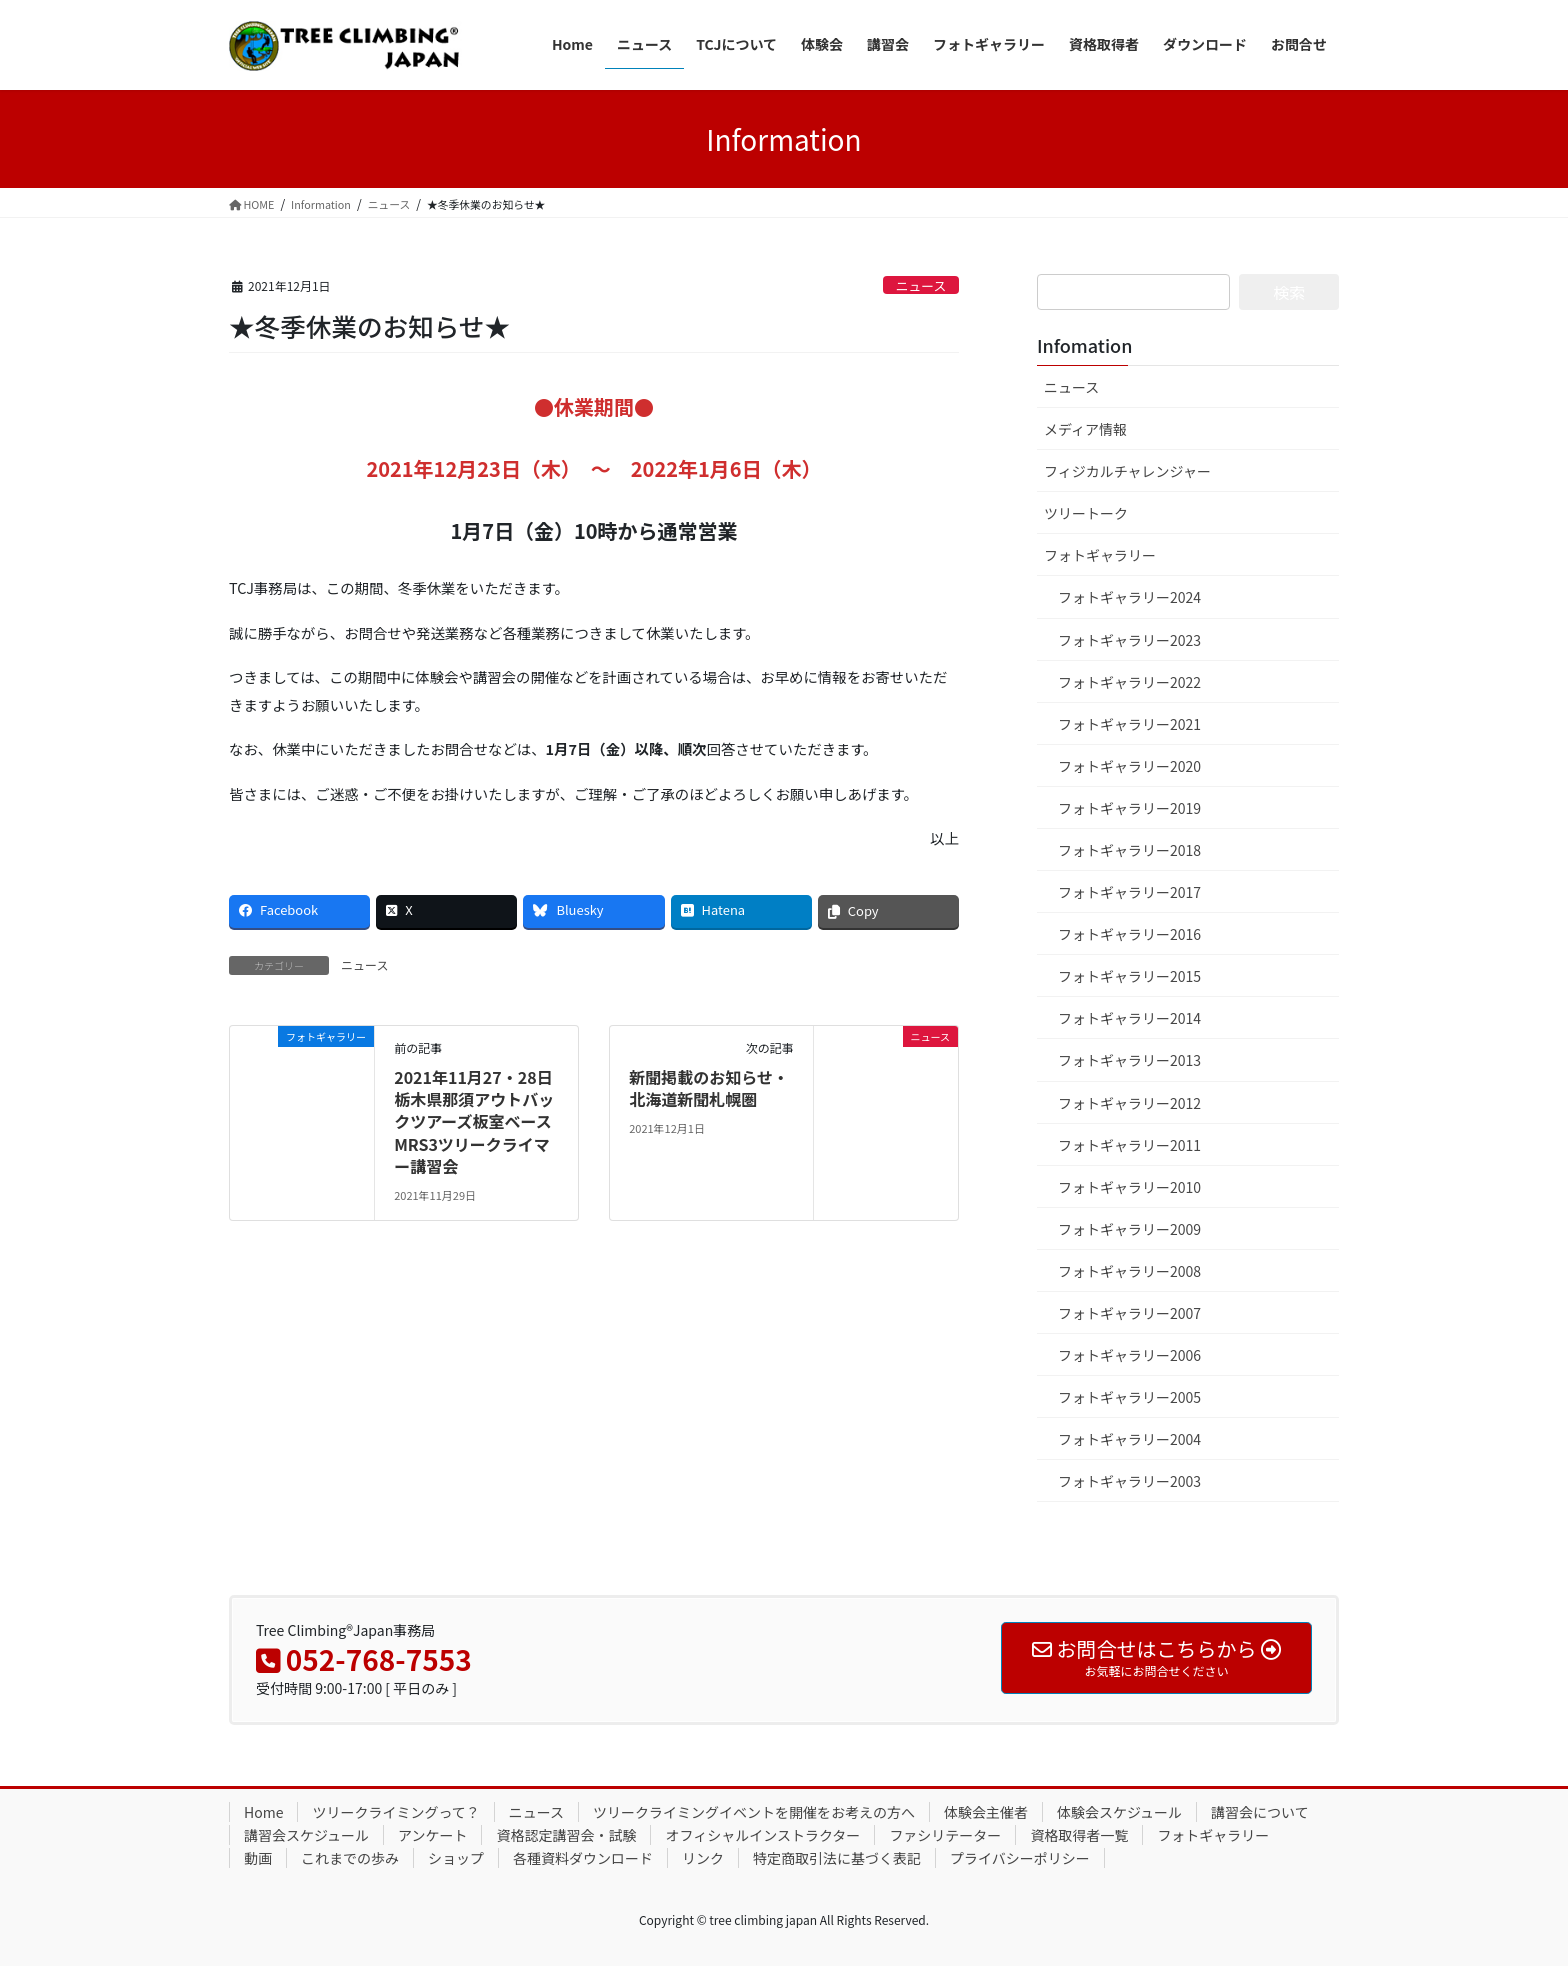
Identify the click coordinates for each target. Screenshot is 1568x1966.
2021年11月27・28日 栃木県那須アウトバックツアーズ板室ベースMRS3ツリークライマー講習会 (474, 1122)
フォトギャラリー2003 (1129, 1481)
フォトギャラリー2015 (1129, 976)
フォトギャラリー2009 (1129, 1229)
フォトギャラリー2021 (1129, 724)
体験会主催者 (986, 1812)
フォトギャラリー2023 (1129, 640)
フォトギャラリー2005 (1129, 1397)
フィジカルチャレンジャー (1127, 471)
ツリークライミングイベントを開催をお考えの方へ (754, 1812)
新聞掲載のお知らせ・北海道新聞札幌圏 (709, 1088)
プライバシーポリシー (1020, 1858)
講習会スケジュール (306, 1835)
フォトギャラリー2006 (1129, 1355)
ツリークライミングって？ (395, 1812)
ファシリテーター (945, 1835)
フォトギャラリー (1100, 555)
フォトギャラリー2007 (1129, 1313)
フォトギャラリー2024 (1129, 597)
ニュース (921, 285)
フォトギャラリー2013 (1129, 1060)
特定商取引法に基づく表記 (837, 1858)
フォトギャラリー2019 (1129, 808)
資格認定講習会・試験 (566, 1835)
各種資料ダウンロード (583, 1858)
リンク (703, 1858)
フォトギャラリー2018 (1129, 850)
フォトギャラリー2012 (1129, 1103)
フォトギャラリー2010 (1129, 1187)
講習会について (1260, 1812)
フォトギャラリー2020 (1129, 766)
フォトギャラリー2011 (1129, 1145)
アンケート (432, 1835)
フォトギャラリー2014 (1129, 1018)
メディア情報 (1085, 429)
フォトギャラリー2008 (1129, 1271)
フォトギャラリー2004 (1129, 1439)
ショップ (456, 1858)
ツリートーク (1086, 513)
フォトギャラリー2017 (1129, 892)
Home (263, 1812)
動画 (258, 1858)
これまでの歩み (350, 1858)
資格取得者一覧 (1079, 1835)
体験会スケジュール (1119, 1812)
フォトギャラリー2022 (1129, 682)
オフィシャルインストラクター (762, 1835)
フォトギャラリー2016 (1129, 934)
